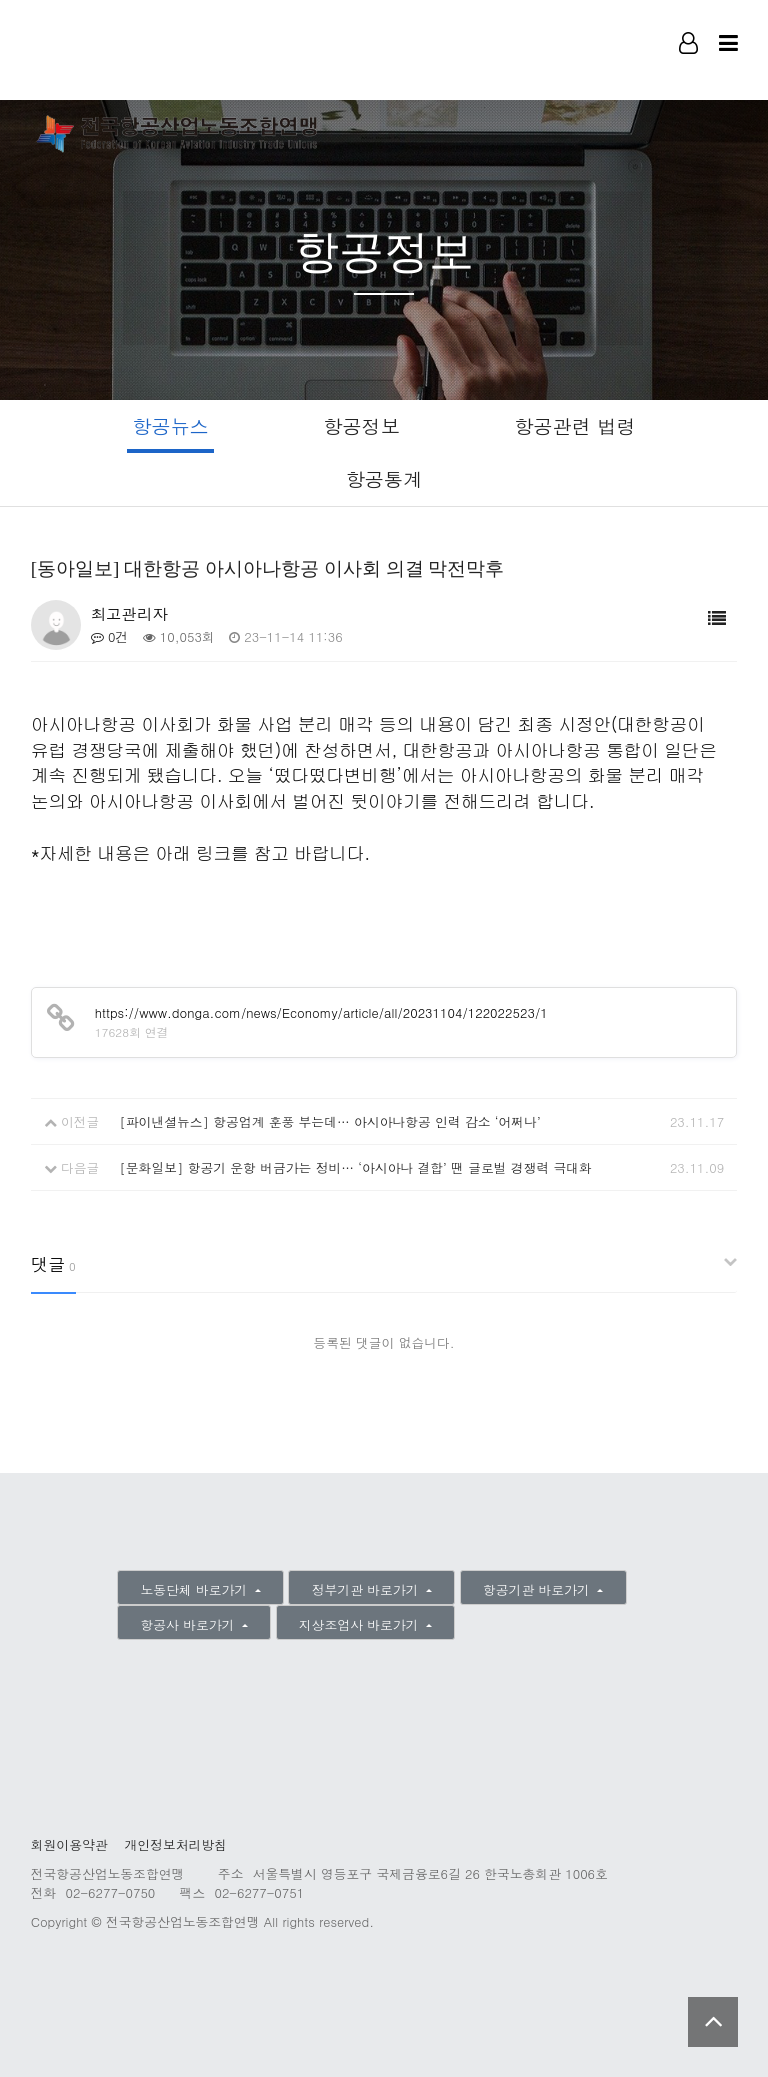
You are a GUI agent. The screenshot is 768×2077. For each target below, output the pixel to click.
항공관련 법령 (575, 425)
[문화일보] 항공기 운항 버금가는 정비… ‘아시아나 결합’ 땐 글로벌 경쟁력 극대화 (355, 1167)
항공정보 (361, 425)
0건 (110, 636)
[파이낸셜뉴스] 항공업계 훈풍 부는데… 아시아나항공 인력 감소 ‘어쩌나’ (329, 1121)
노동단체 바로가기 (196, 1589)
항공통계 (384, 478)
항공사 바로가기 (190, 1624)
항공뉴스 (170, 425)
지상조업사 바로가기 (361, 1624)
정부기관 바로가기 (367, 1589)
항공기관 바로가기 (538, 1589)
